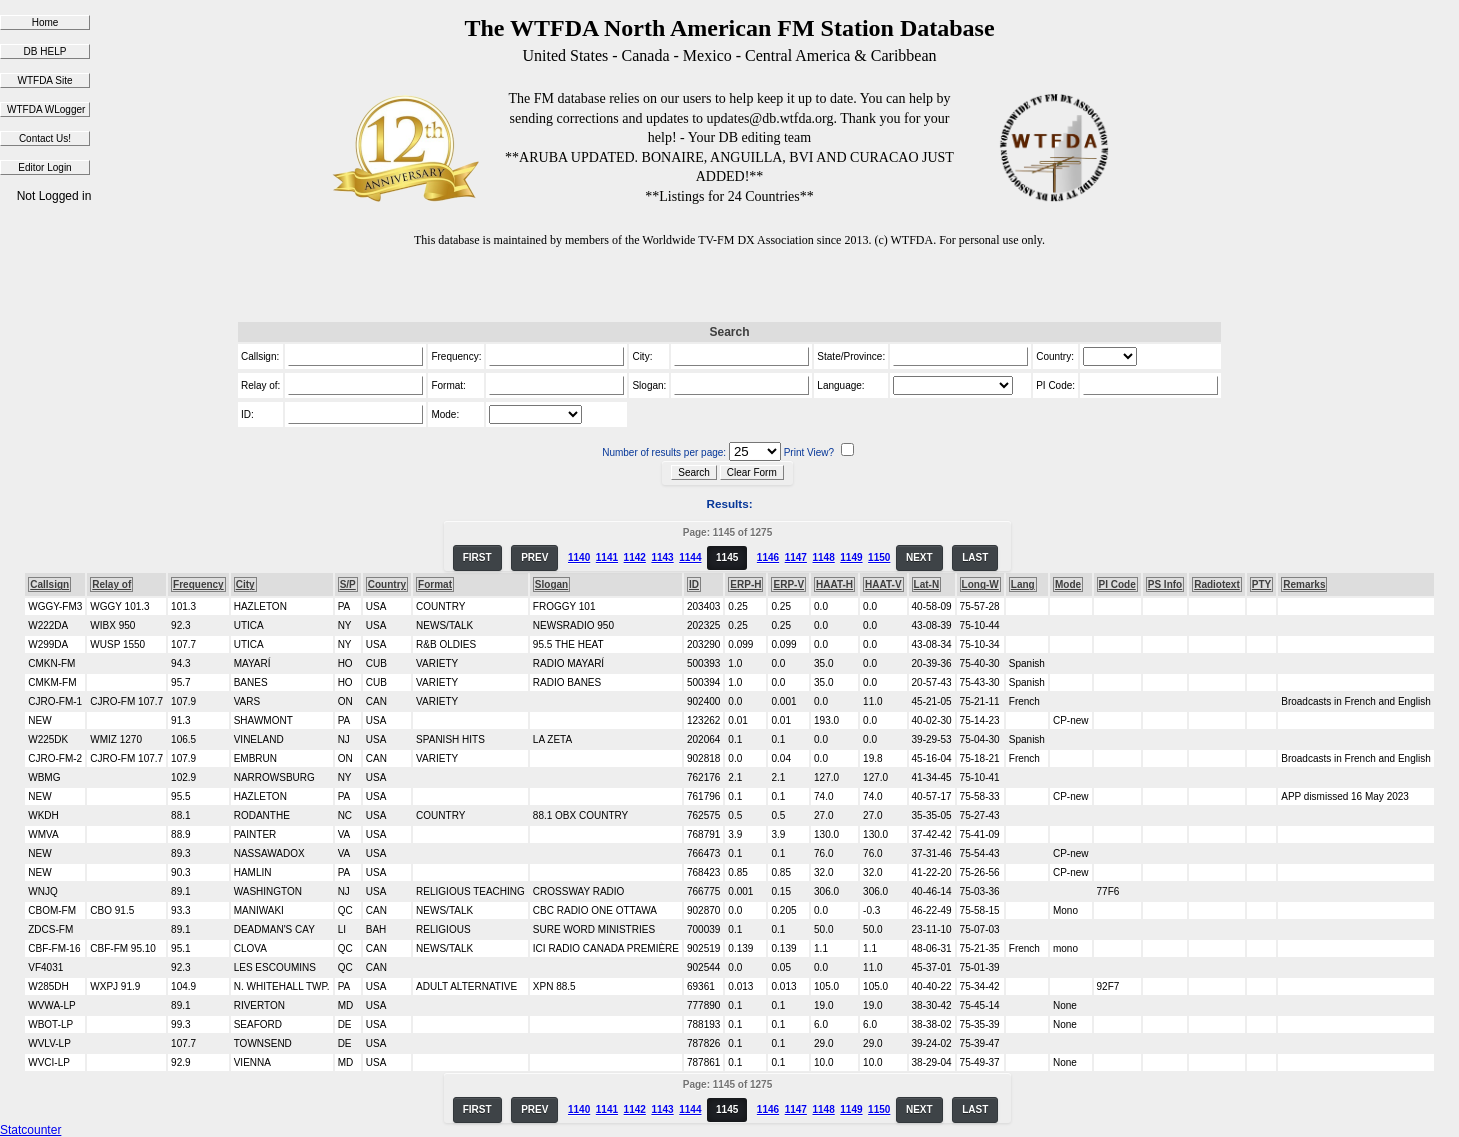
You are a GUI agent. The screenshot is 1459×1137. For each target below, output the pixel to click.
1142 (635, 557)
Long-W (980, 584)
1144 (690, 557)
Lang (1023, 584)
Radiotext (1217, 584)
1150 (879, 557)
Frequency (198, 584)
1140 (579, 557)
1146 (768, 557)
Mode (1068, 584)
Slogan (551, 584)
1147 (796, 557)
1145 (727, 557)
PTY (1261, 584)
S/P (348, 584)
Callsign (49, 584)
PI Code (1117, 584)
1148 (823, 557)
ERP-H (745, 584)
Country (387, 584)
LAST (975, 557)
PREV (534, 557)
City (245, 584)
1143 (662, 557)
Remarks (1304, 584)
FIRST (477, 557)
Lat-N (927, 584)
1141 (607, 557)
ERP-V (788, 584)
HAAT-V (883, 584)
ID (694, 584)
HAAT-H (834, 584)
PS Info (1165, 584)
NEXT (919, 557)
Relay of (111, 584)
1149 (851, 557)
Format (435, 584)
